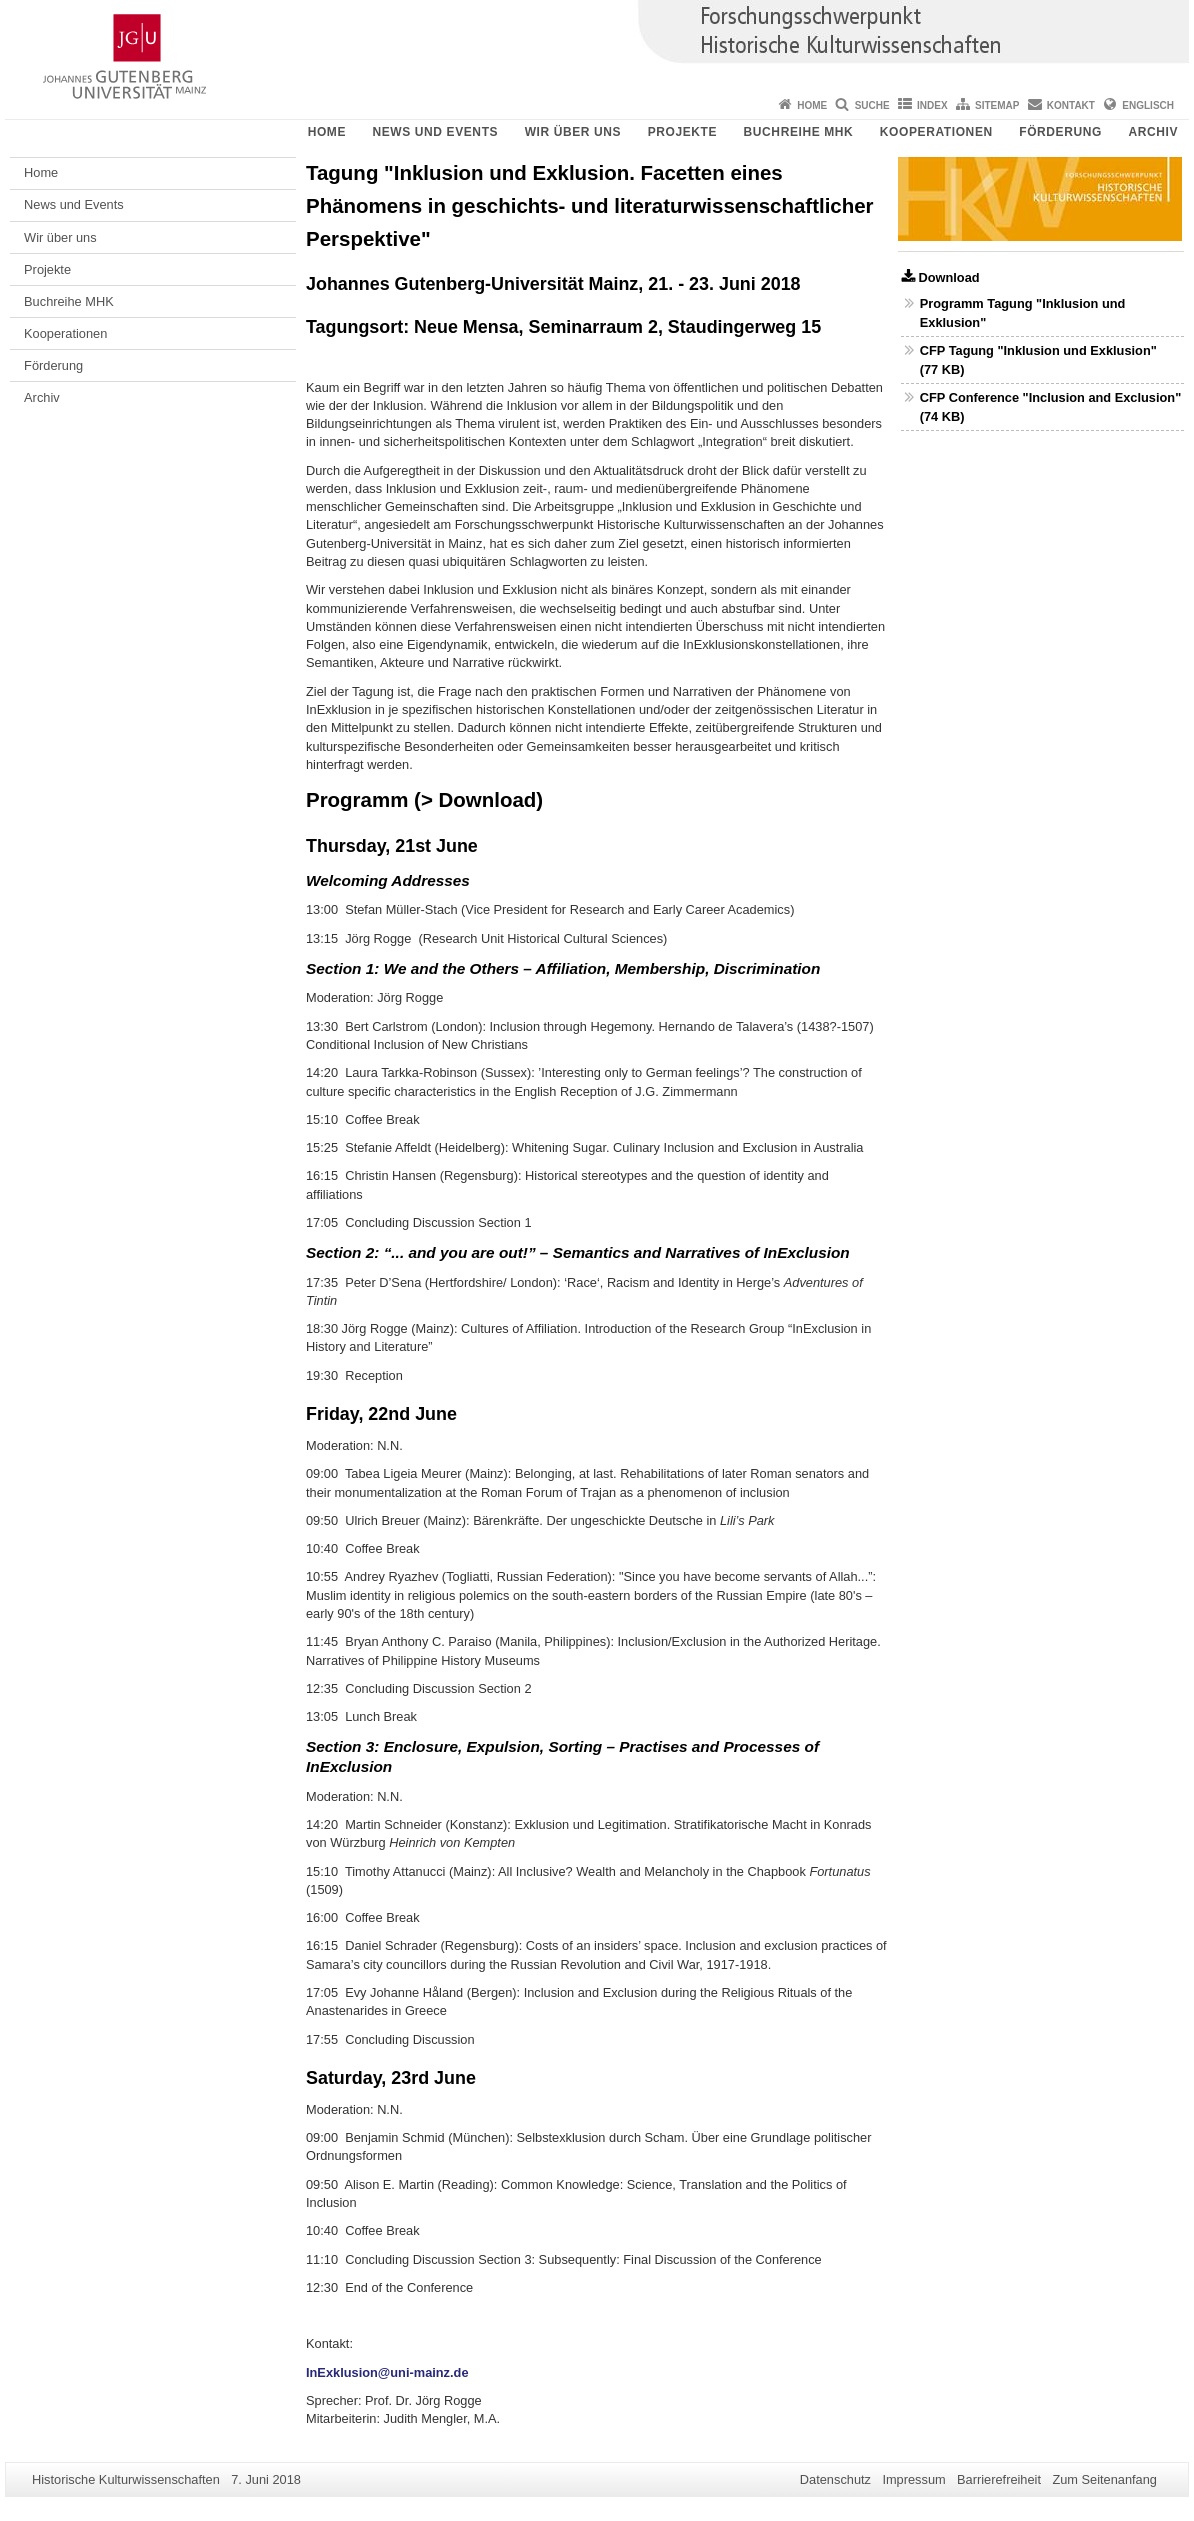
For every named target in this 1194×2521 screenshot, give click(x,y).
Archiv (1153, 132)
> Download (478, 799)
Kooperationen (936, 132)
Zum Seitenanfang (1104, 2479)
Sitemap (997, 105)
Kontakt (1071, 105)
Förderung (1060, 132)
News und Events (435, 132)
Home (812, 105)
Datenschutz (835, 2479)
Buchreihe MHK (799, 132)
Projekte (682, 132)
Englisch (1148, 105)
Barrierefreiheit (999, 2479)
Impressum (913, 2479)
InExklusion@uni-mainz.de (387, 2372)
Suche (872, 105)
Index (932, 105)
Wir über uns (573, 132)
